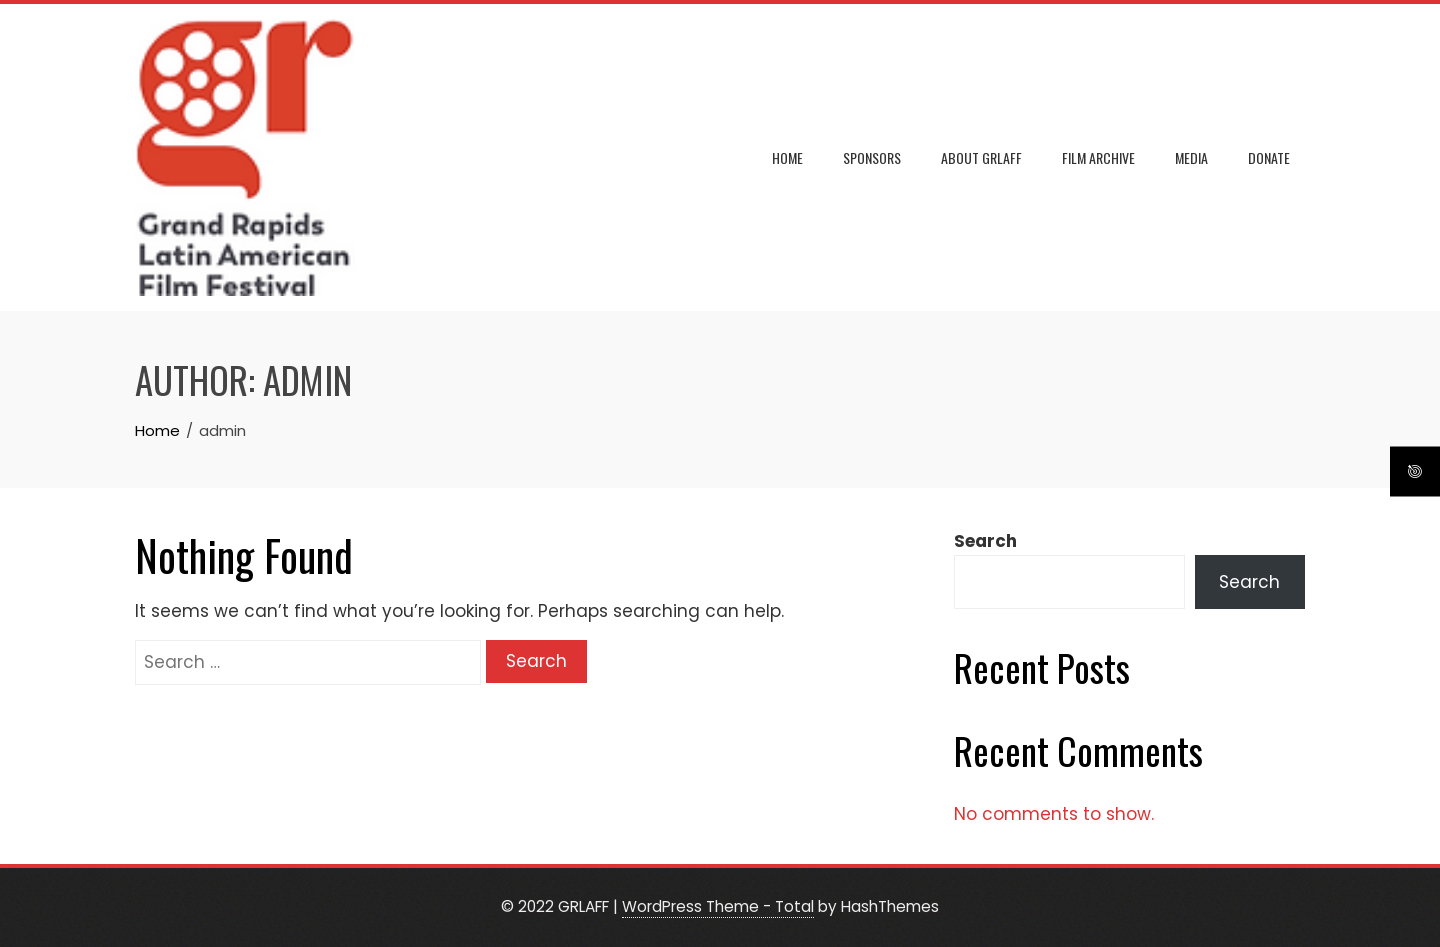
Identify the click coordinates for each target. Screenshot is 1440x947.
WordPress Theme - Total (718, 906)
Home (787, 157)
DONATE (1269, 157)
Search (985, 541)
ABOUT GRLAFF (981, 157)
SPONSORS (872, 157)
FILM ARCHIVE (1098, 157)
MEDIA (1191, 157)
